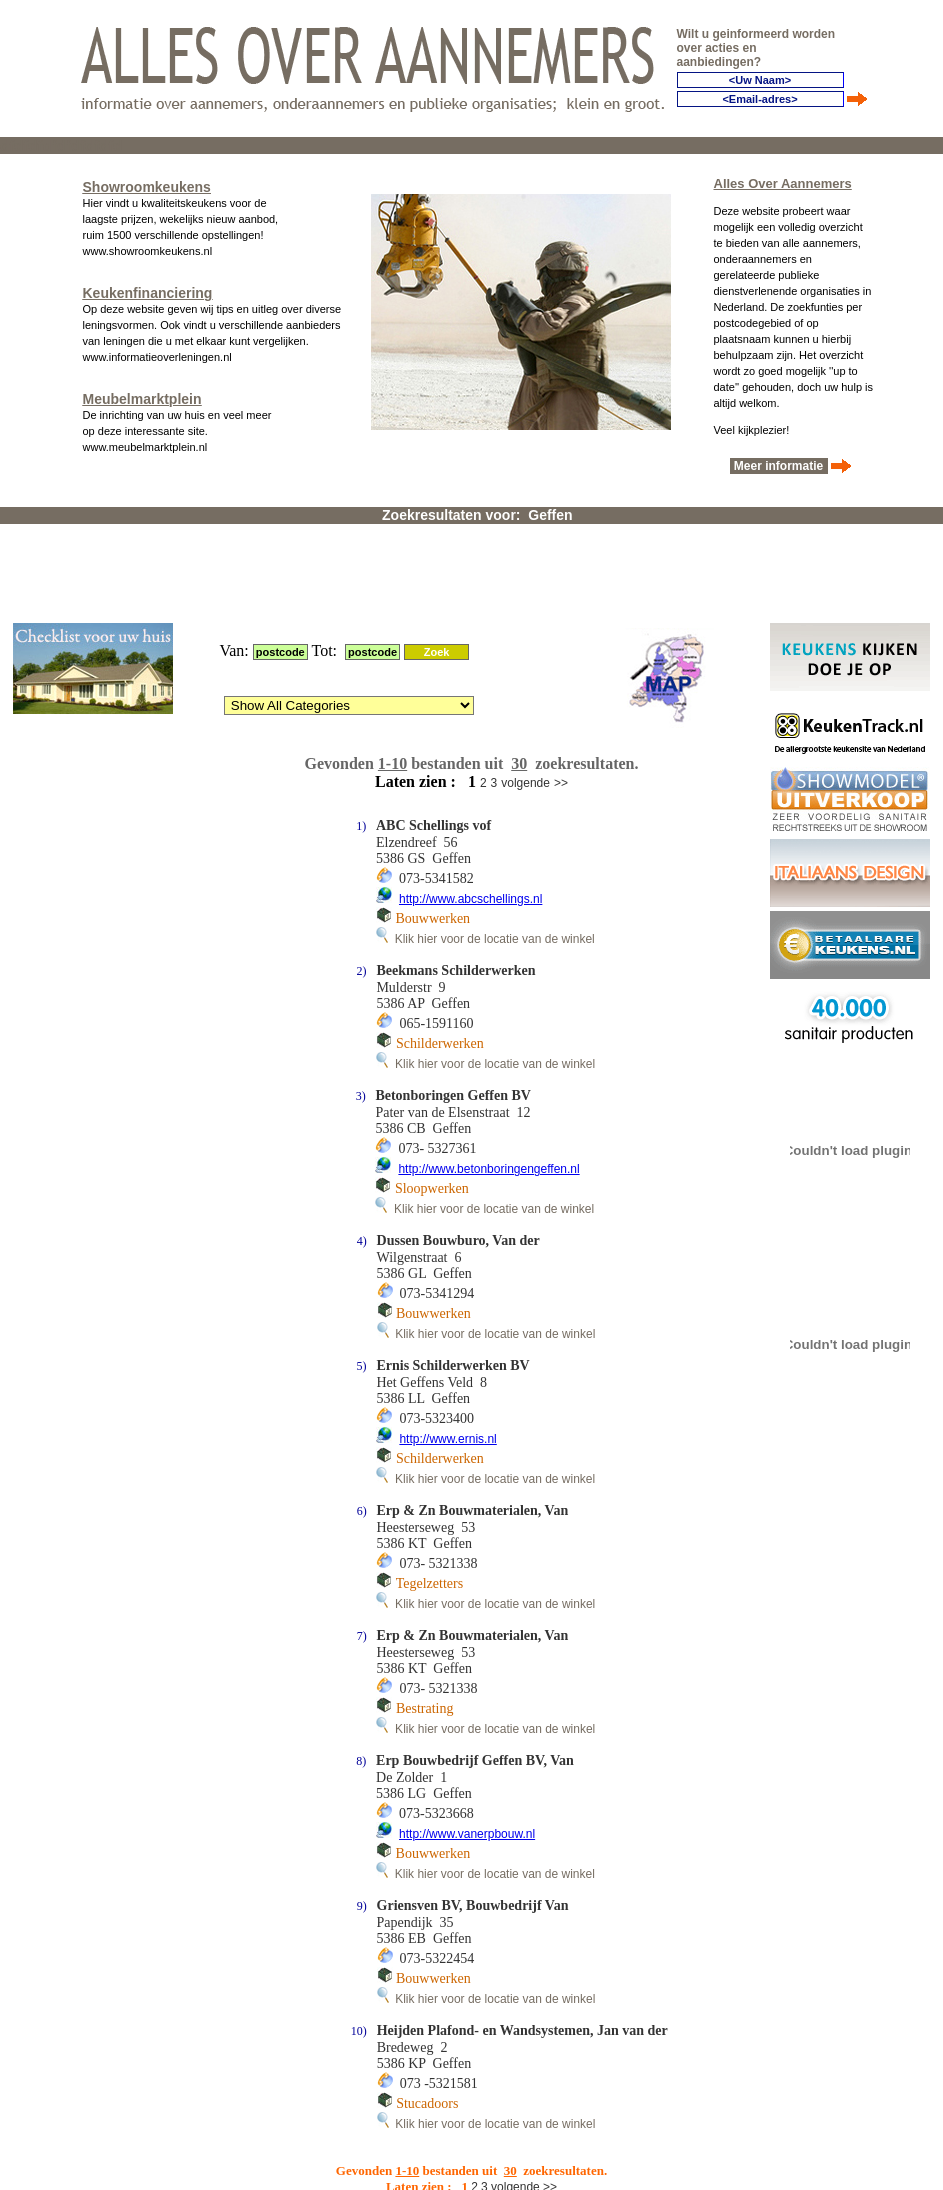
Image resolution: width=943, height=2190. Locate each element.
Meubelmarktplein (142, 398)
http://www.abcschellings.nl (470, 809)
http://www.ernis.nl (447, 1349)
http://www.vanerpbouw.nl (467, 1744)
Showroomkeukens (147, 186)
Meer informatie (779, 465)
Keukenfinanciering (148, 292)
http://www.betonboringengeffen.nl (488, 1079)
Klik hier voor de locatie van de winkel (485, 849)
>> (561, 693)
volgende (525, 693)
